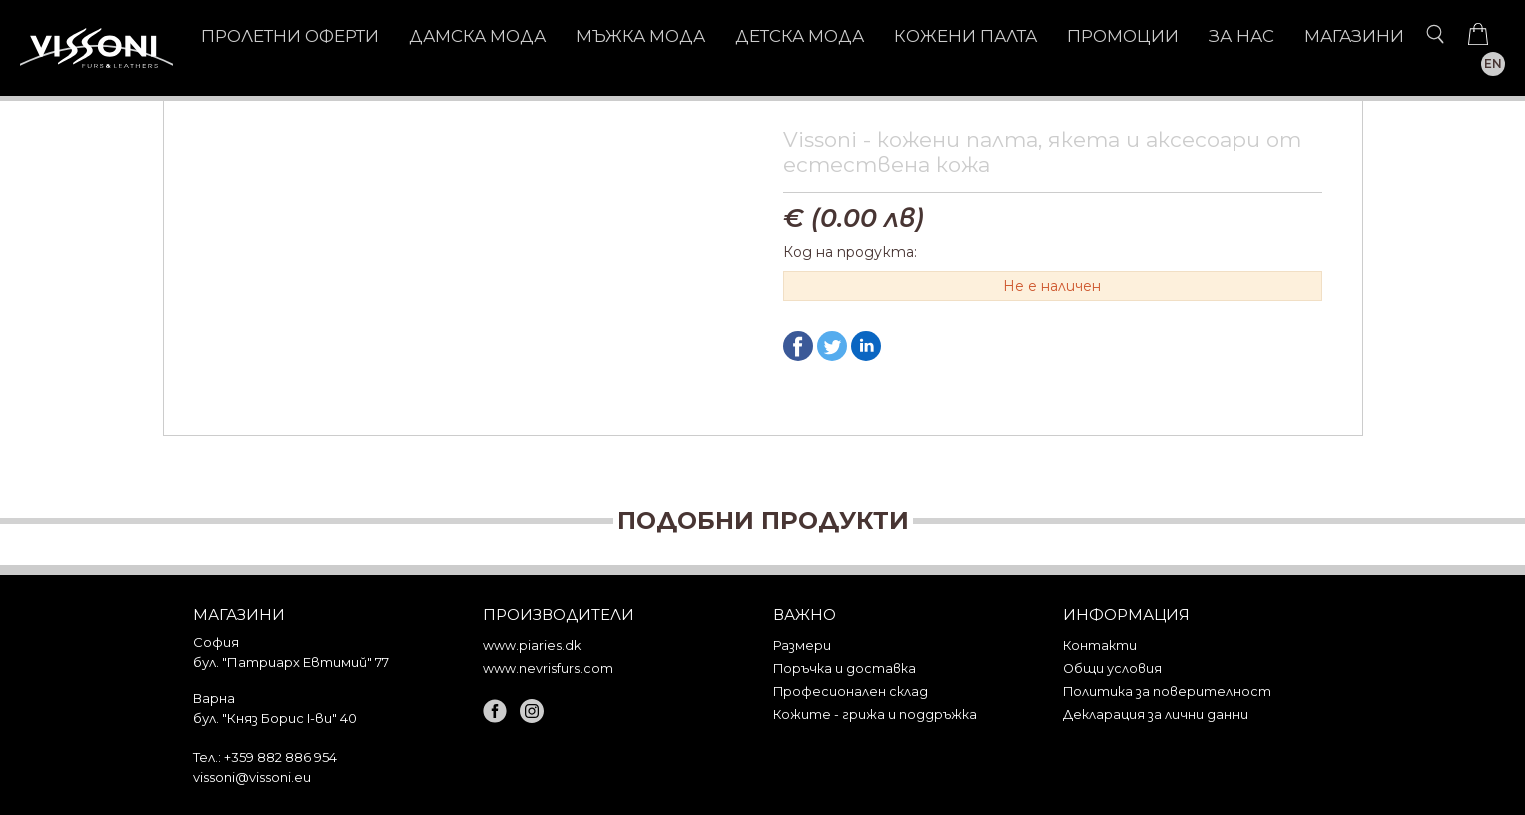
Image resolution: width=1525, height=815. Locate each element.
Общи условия (1112, 668)
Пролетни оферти (290, 36)
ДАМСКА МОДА (477, 36)
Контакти (1100, 645)
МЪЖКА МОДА (640, 36)
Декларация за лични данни (1155, 714)
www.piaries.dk (532, 645)
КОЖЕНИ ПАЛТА (965, 36)
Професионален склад (850, 691)
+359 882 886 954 (280, 757)
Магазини (1354, 36)
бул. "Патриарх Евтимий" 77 (291, 662)
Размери (802, 645)
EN (1493, 63)
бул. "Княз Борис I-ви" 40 (275, 718)
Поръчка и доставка (844, 668)
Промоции (1123, 36)
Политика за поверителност (1167, 691)
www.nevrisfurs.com (548, 668)
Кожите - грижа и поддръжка (875, 714)
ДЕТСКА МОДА (799, 36)
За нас (1241, 36)
